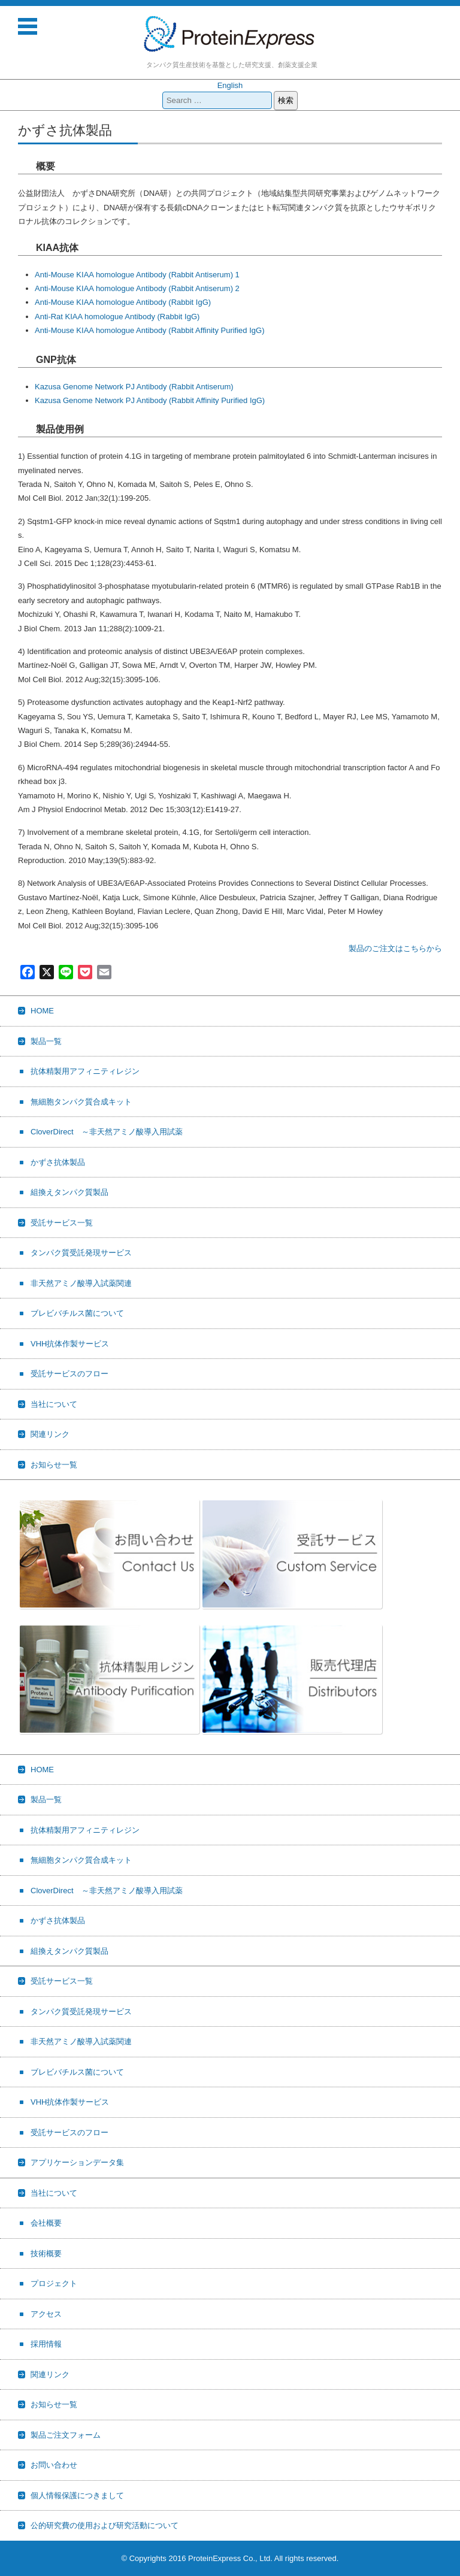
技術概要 (46, 2253)
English (230, 85)
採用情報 (46, 2343)
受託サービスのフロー (69, 1373)
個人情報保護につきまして (77, 2495)
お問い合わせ (54, 2464)
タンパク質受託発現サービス (81, 1252)
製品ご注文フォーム (66, 2434)
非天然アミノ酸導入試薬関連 (81, 1283)
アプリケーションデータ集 (77, 2162)
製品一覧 (46, 1041)
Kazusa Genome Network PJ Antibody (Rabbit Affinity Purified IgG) (150, 400)
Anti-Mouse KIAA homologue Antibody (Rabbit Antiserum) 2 (137, 288)
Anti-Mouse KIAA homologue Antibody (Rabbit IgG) (123, 302)
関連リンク (50, 1434)
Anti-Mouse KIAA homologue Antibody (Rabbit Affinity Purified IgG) (149, 330)
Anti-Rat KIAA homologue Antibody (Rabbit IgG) (117, 316)
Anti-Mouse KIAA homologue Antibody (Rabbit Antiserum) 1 (137, 274)
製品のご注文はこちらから (395, 948)
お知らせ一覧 (54, 1464)
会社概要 (46, 2222)
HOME (42, 1010)
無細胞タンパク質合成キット (81, 1101)
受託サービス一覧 (62, 1222)
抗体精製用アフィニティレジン (85, 1071)
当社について (54, 1404)
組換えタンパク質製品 (69, 1192)
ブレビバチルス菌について (77, 1313)
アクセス (46, 2313)
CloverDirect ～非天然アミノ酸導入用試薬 (107, 1131)
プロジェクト (54, 2283)
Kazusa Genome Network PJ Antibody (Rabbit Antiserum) (134, 386)
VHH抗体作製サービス (70, 1343)
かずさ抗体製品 (58, 1162)
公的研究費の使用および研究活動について (104, 2525)
